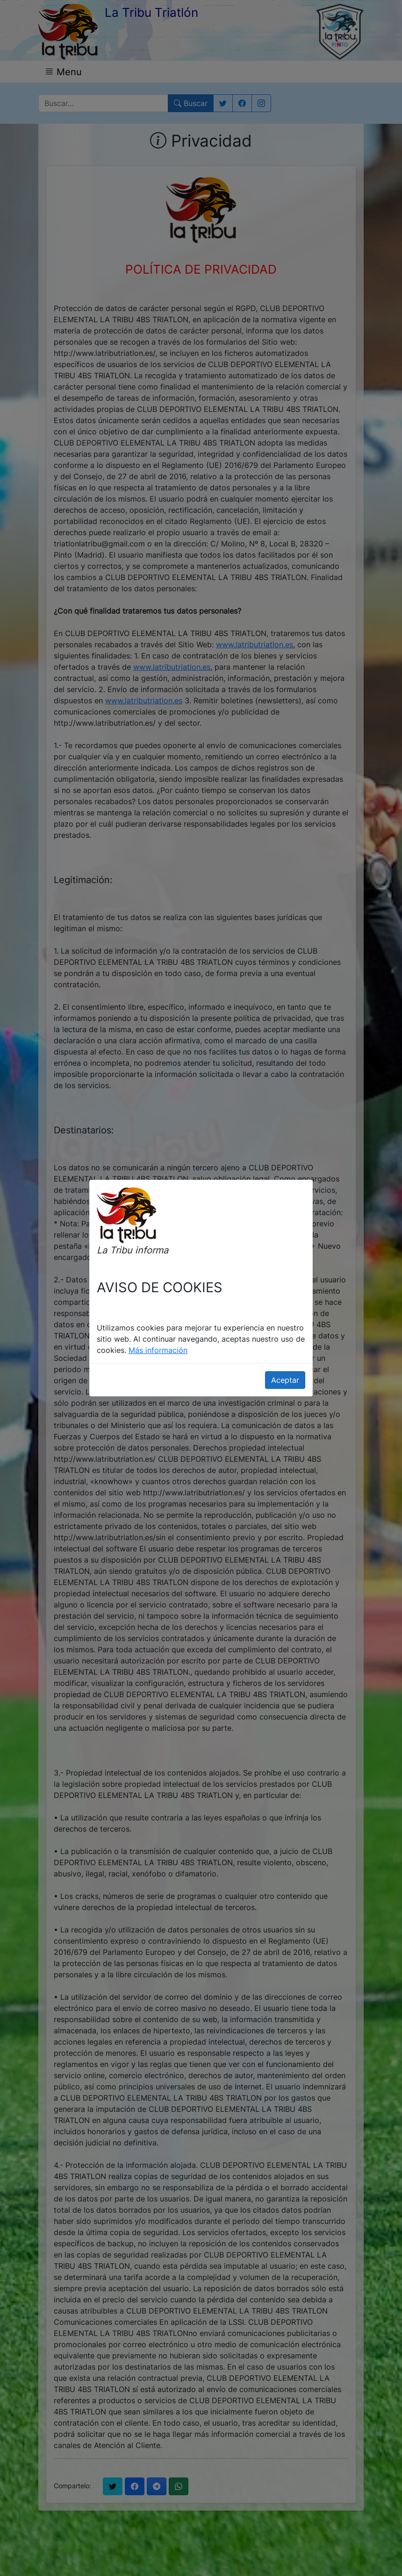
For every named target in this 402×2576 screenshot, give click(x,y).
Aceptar (285, 1380)
